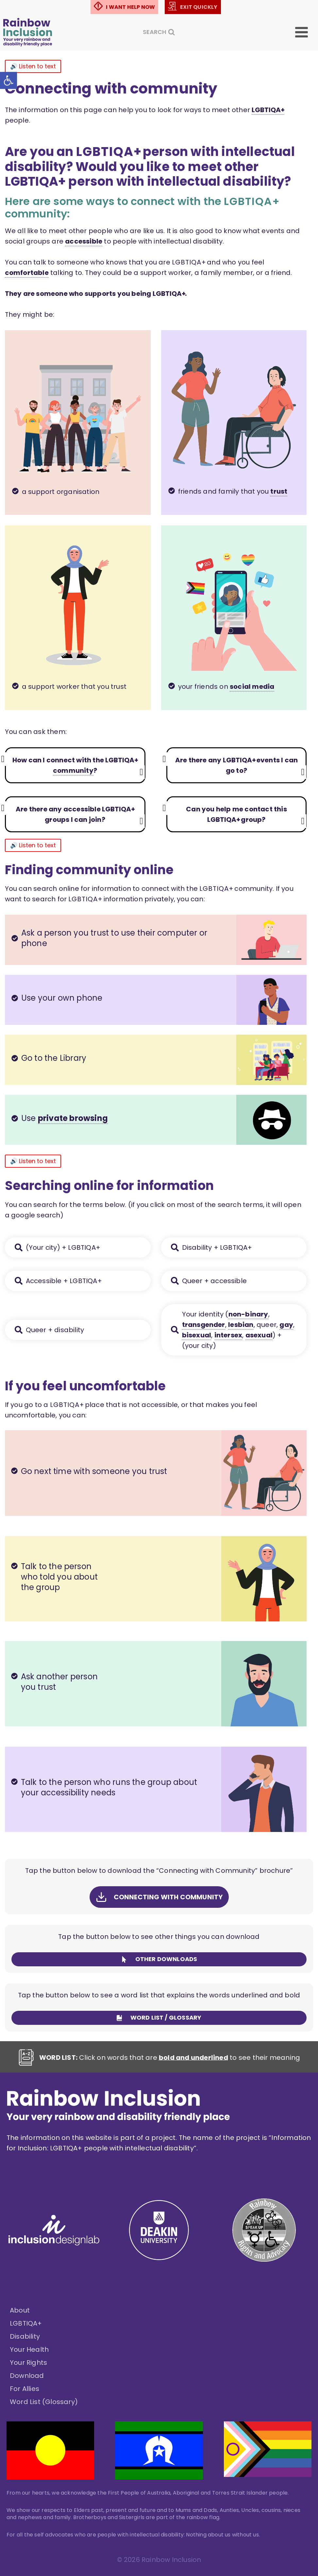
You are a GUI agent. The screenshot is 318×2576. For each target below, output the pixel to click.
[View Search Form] (159, 32)
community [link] (73, 770)
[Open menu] (306, 32)
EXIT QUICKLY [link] (198, 7)
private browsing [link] (73, 1118)
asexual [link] (259, 1335)
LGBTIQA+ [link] (26, 2323)
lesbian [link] (240, 1324)
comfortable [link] (27, 272)
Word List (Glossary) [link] (44, 2401)
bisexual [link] (196, 1335)
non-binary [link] (248, 1314)
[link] (8, 80)
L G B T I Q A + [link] (268, 109)
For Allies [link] (24, 2388)
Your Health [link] (29, 2349)
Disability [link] (25, 2336)
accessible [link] (83, 241)
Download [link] (27, 2375)
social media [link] (252, 686)
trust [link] (278, 491)
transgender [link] (203, 1324)
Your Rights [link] (28, 2362)
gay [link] (286, 1324)
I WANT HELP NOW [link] (130, 7)
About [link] (20, 2310)
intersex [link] (228, 1335)
